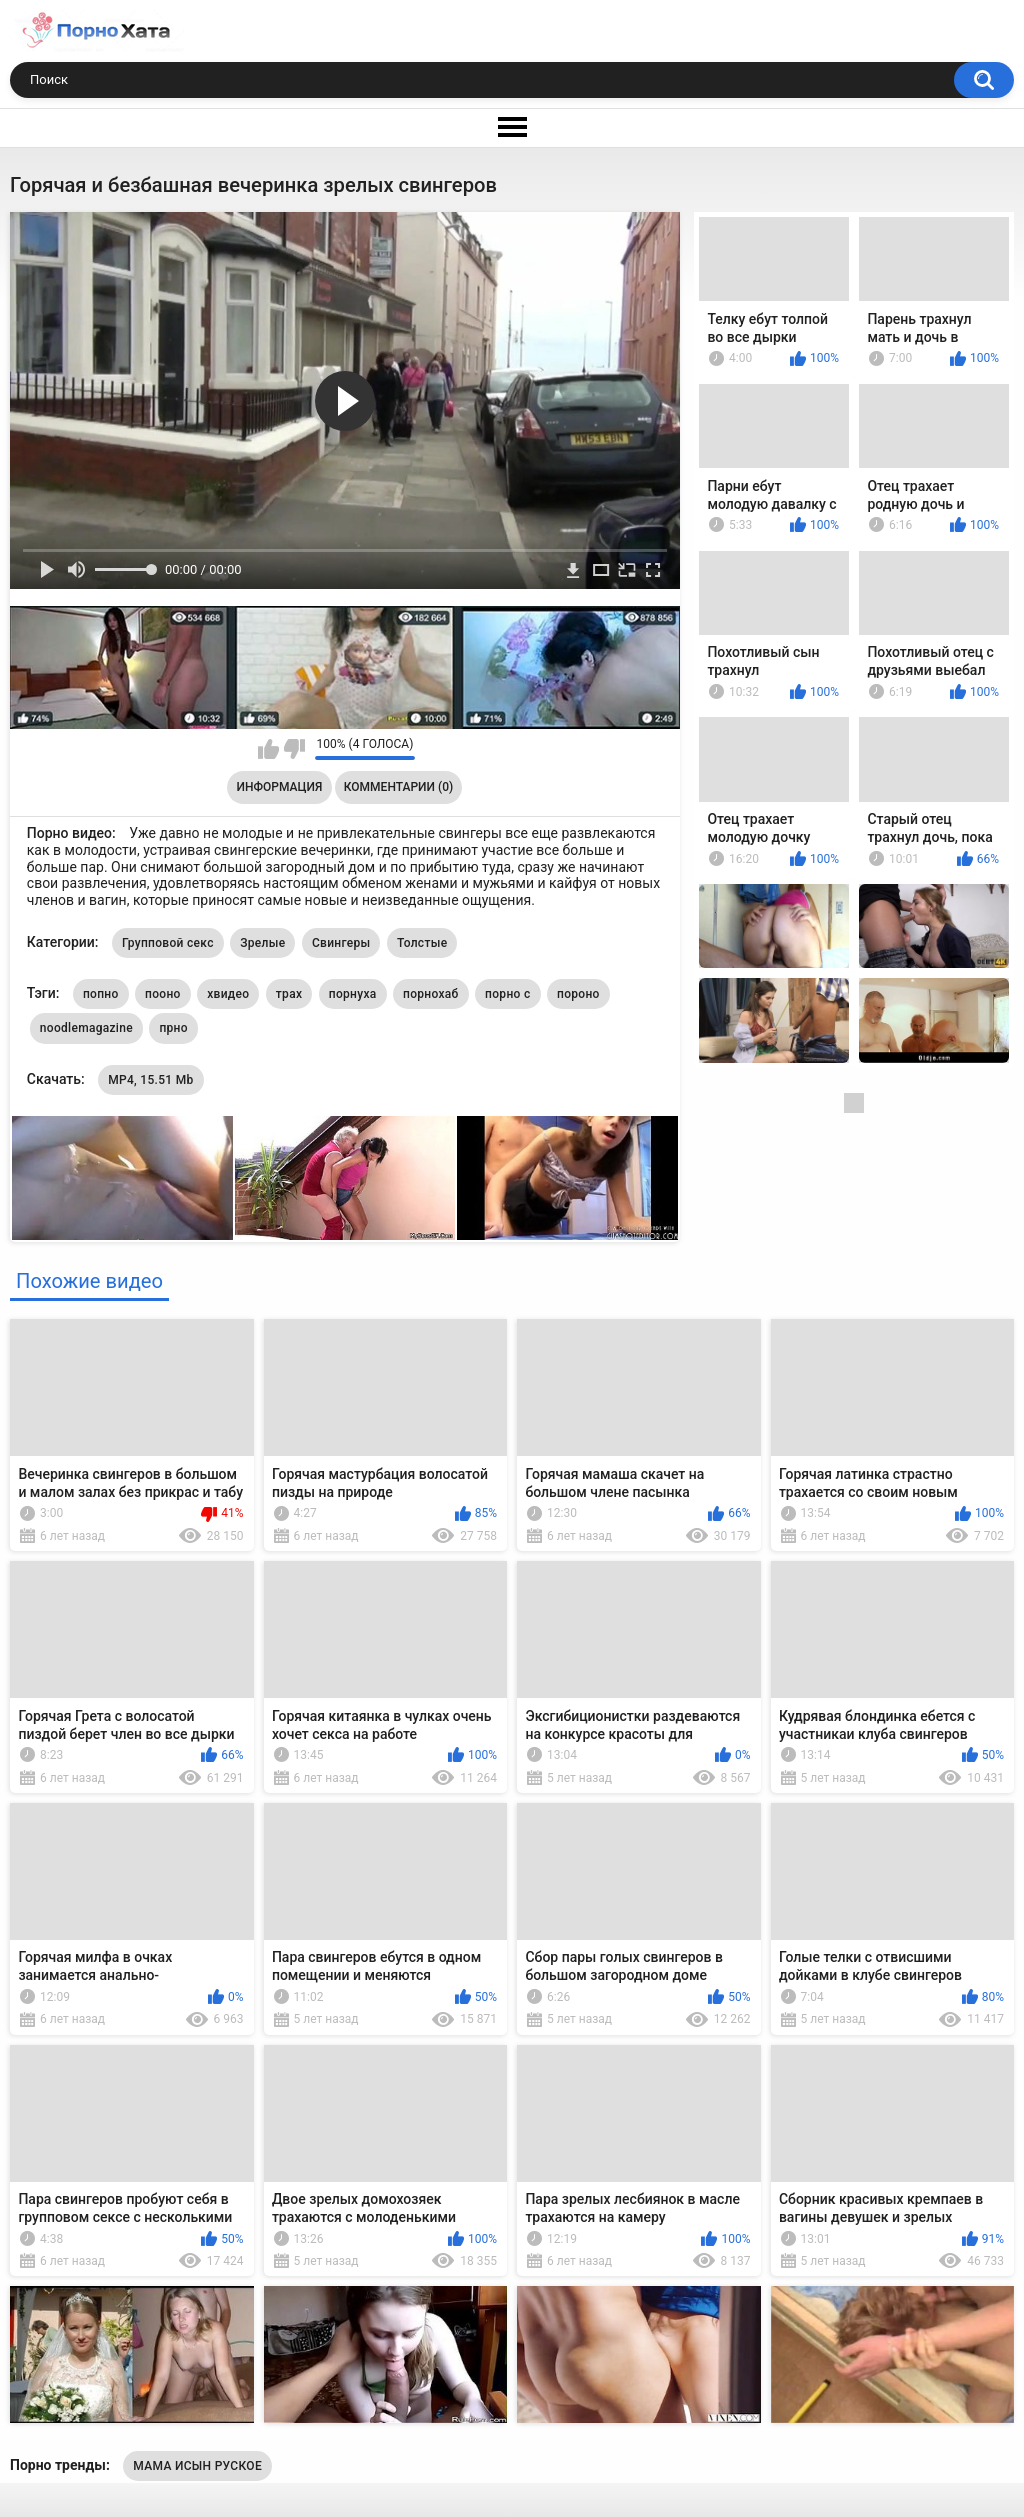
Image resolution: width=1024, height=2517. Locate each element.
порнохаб (431, 994)
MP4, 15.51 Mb (150, 1080)
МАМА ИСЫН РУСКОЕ (197, 2466)
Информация (280, 787)
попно (101, 994)
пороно (578, 994)
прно (173, 1028)
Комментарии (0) (398, 787)
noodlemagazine (86, 1028)
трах (289, 994)
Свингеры (341, 943)
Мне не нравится (294, 749)
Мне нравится (268, 749)
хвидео (228, 994)
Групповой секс (168, 943)
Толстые (422, 943)
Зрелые (262, 943)
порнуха (353, 994)
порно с (507, 994)
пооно (163, 994)
